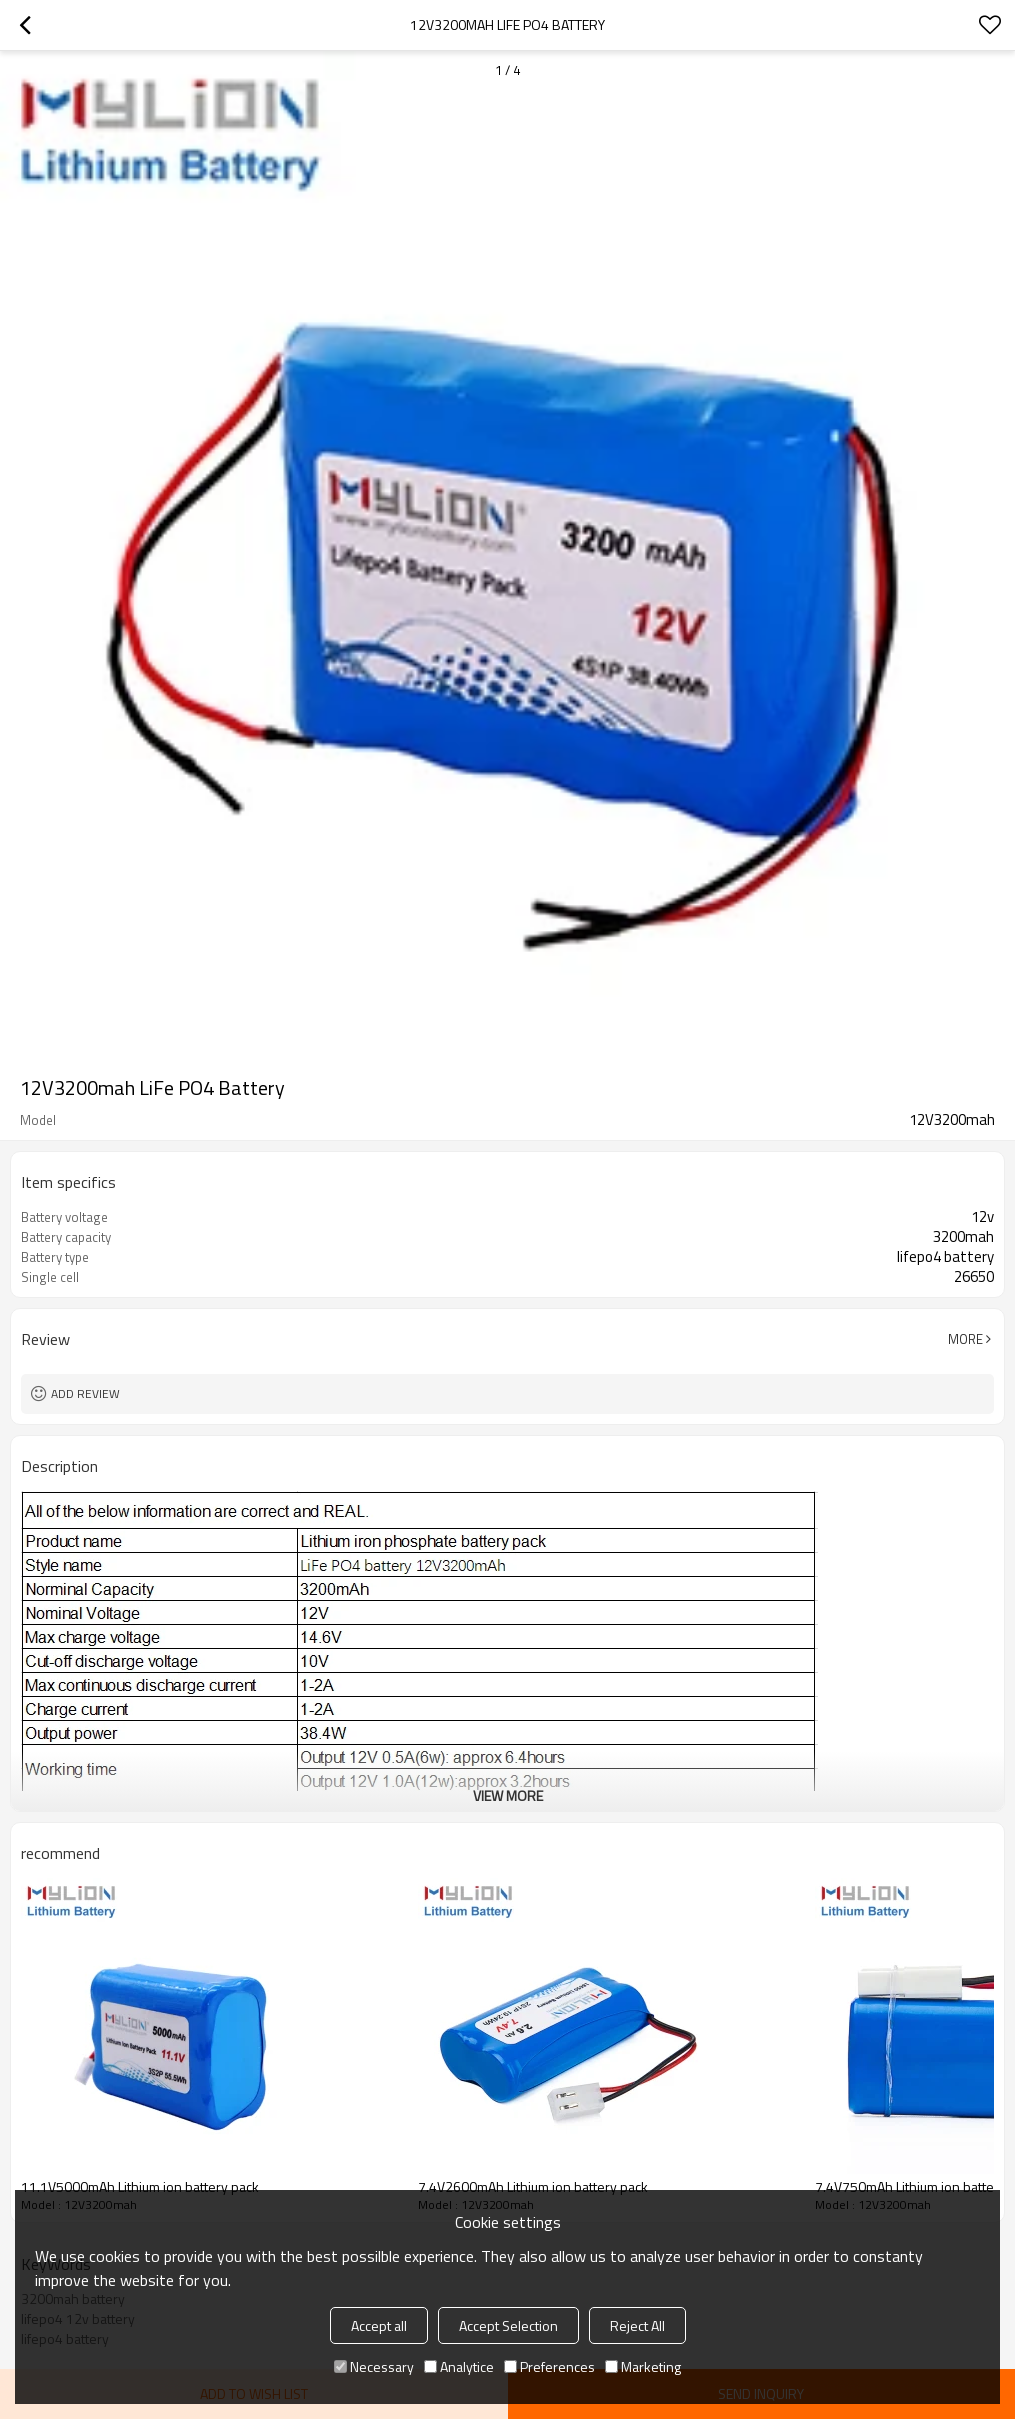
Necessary (374, 2366)
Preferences (549, 2366)
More (965, 1339)
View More (508, 1795)
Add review (85, 1393)
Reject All (637, 2325)
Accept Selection (508, 2325)
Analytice (459, 2366)
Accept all (379, 2325)
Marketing (643, 2366)
